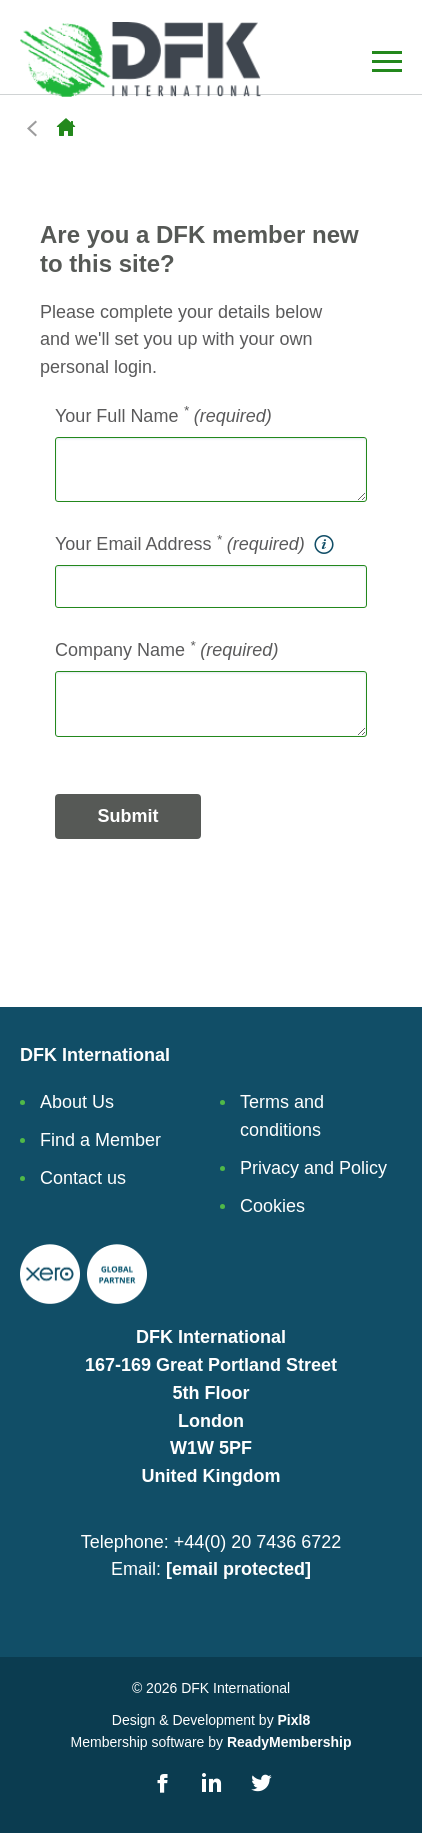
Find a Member (100, 1140)
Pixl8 (294, 1720)
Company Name (166, 649)
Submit (128, 816)
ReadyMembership (289, 1742)
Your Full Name (163, 414)
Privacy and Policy (313, 1168)
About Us (77, 1102)
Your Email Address (196, 544)
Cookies (272, 1206)
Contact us (83, 1178)
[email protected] (238, 1569)
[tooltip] (323, 544)
